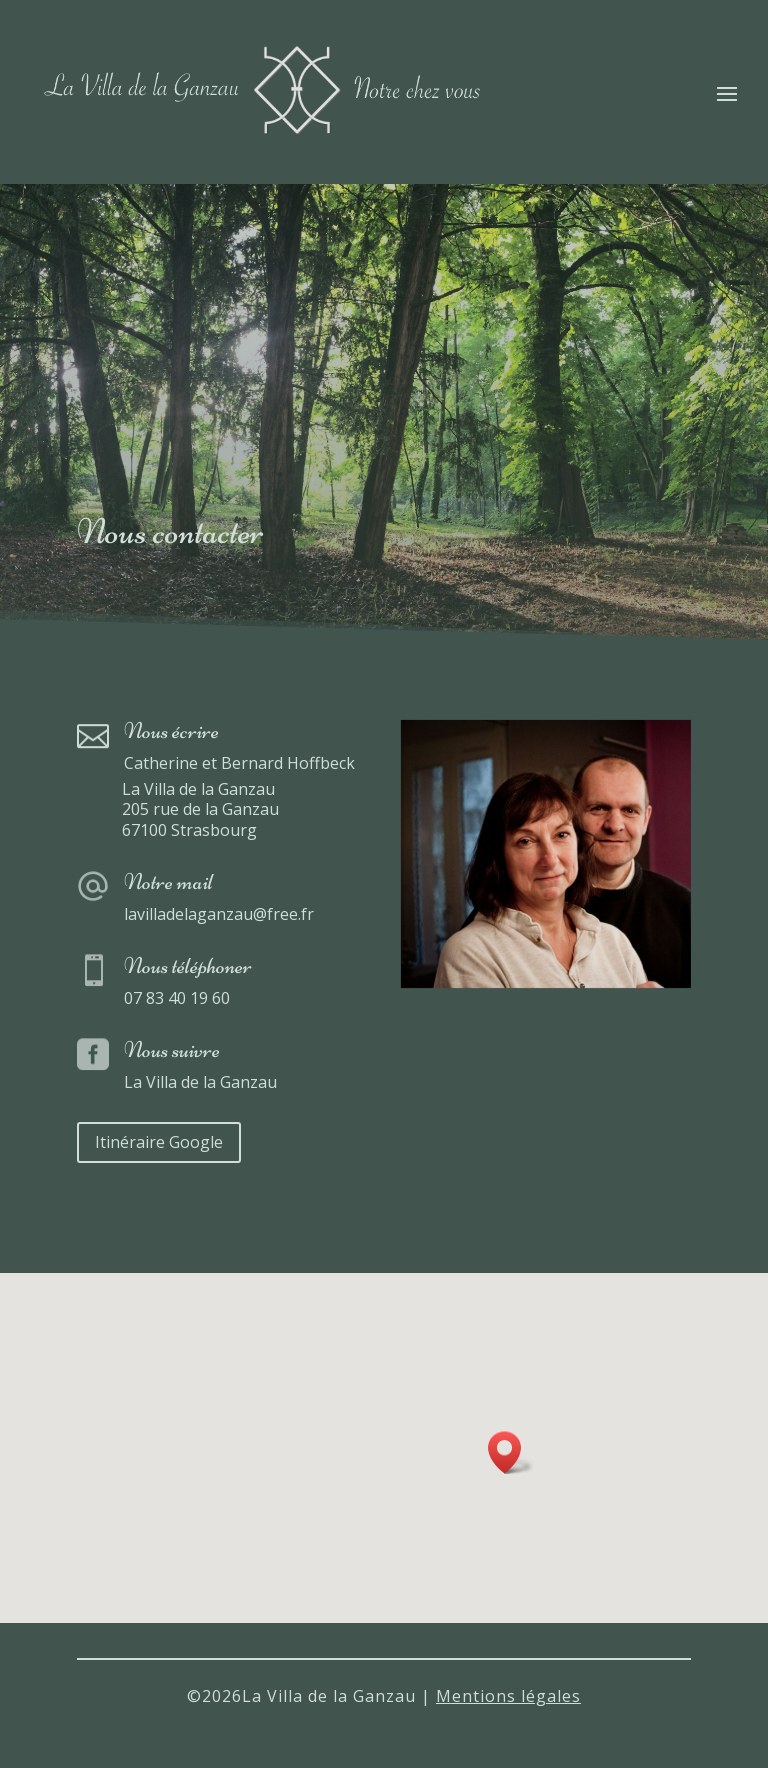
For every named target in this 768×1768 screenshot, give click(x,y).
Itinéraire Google (159, 1142)
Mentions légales (508, 1696)
